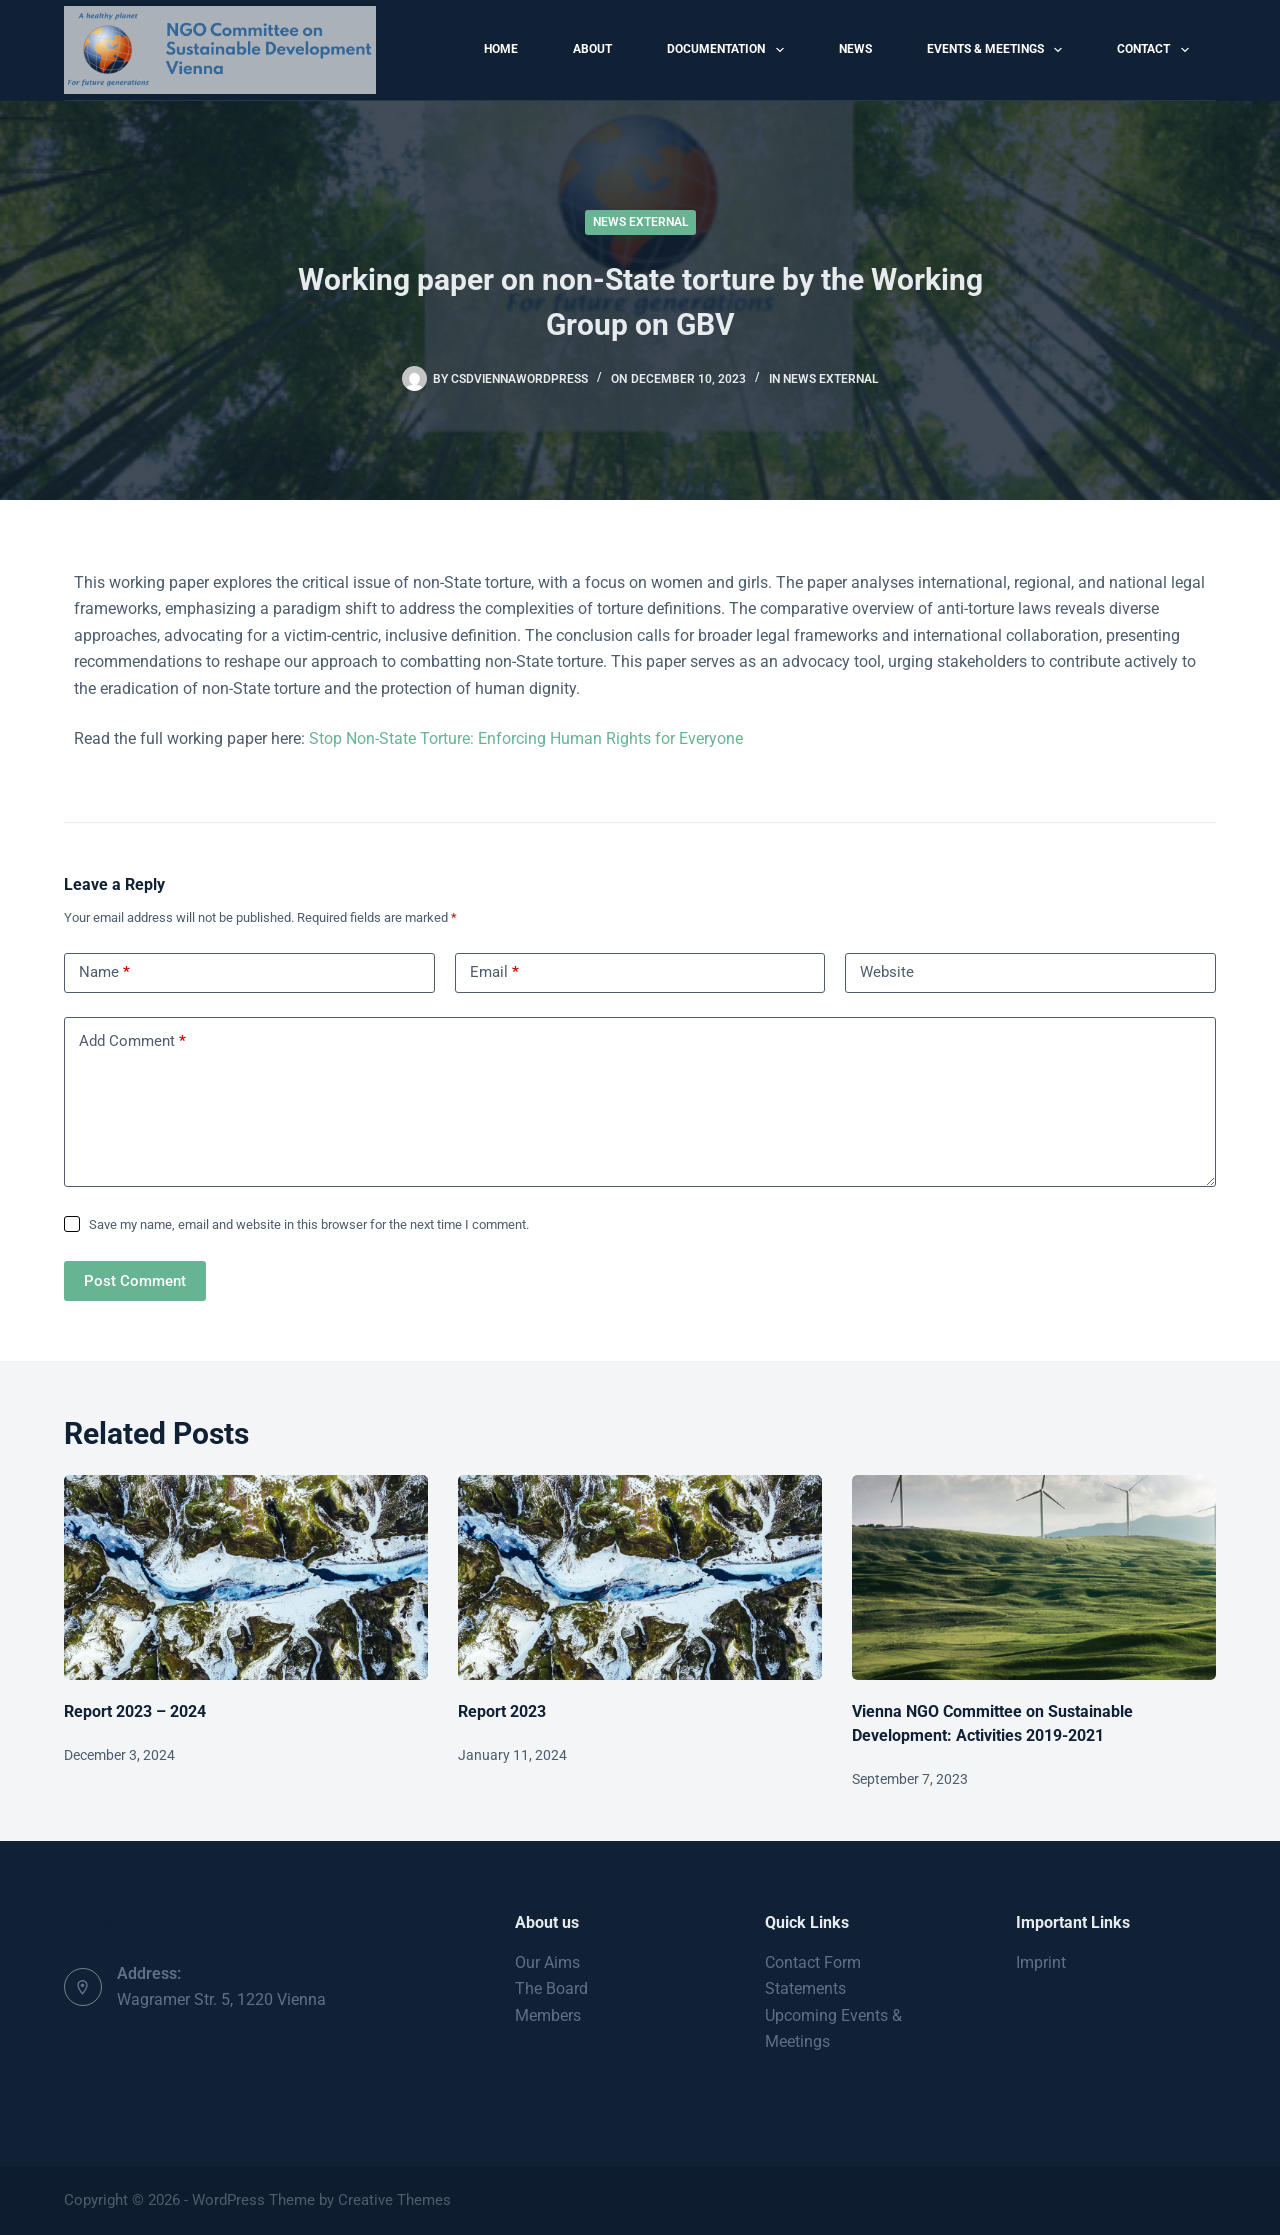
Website (887, 972)
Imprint (1041, 1962)
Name (104, 972)
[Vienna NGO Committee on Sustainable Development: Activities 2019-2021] (1034, 1577)
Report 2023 (502, 1711)
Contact (1156, 50)
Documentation (729, 50)
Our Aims (547, 1962)
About (592, 49)
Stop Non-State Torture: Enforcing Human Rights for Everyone (526, 738)
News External (640, 222)
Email (494, 972)
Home (501, 49)
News (855, 49)
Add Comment (132, 1041)
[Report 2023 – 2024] (246, 1577)
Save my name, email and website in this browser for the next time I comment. (309, 1224)
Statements (805, 1988)
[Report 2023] (640, 1577)
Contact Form (813, 1962)
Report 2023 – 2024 (135, 1711)
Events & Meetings (998, 50)
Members (548, 2015)
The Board (551, 1988)
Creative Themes (394, 2200)
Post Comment (135, 1281)
